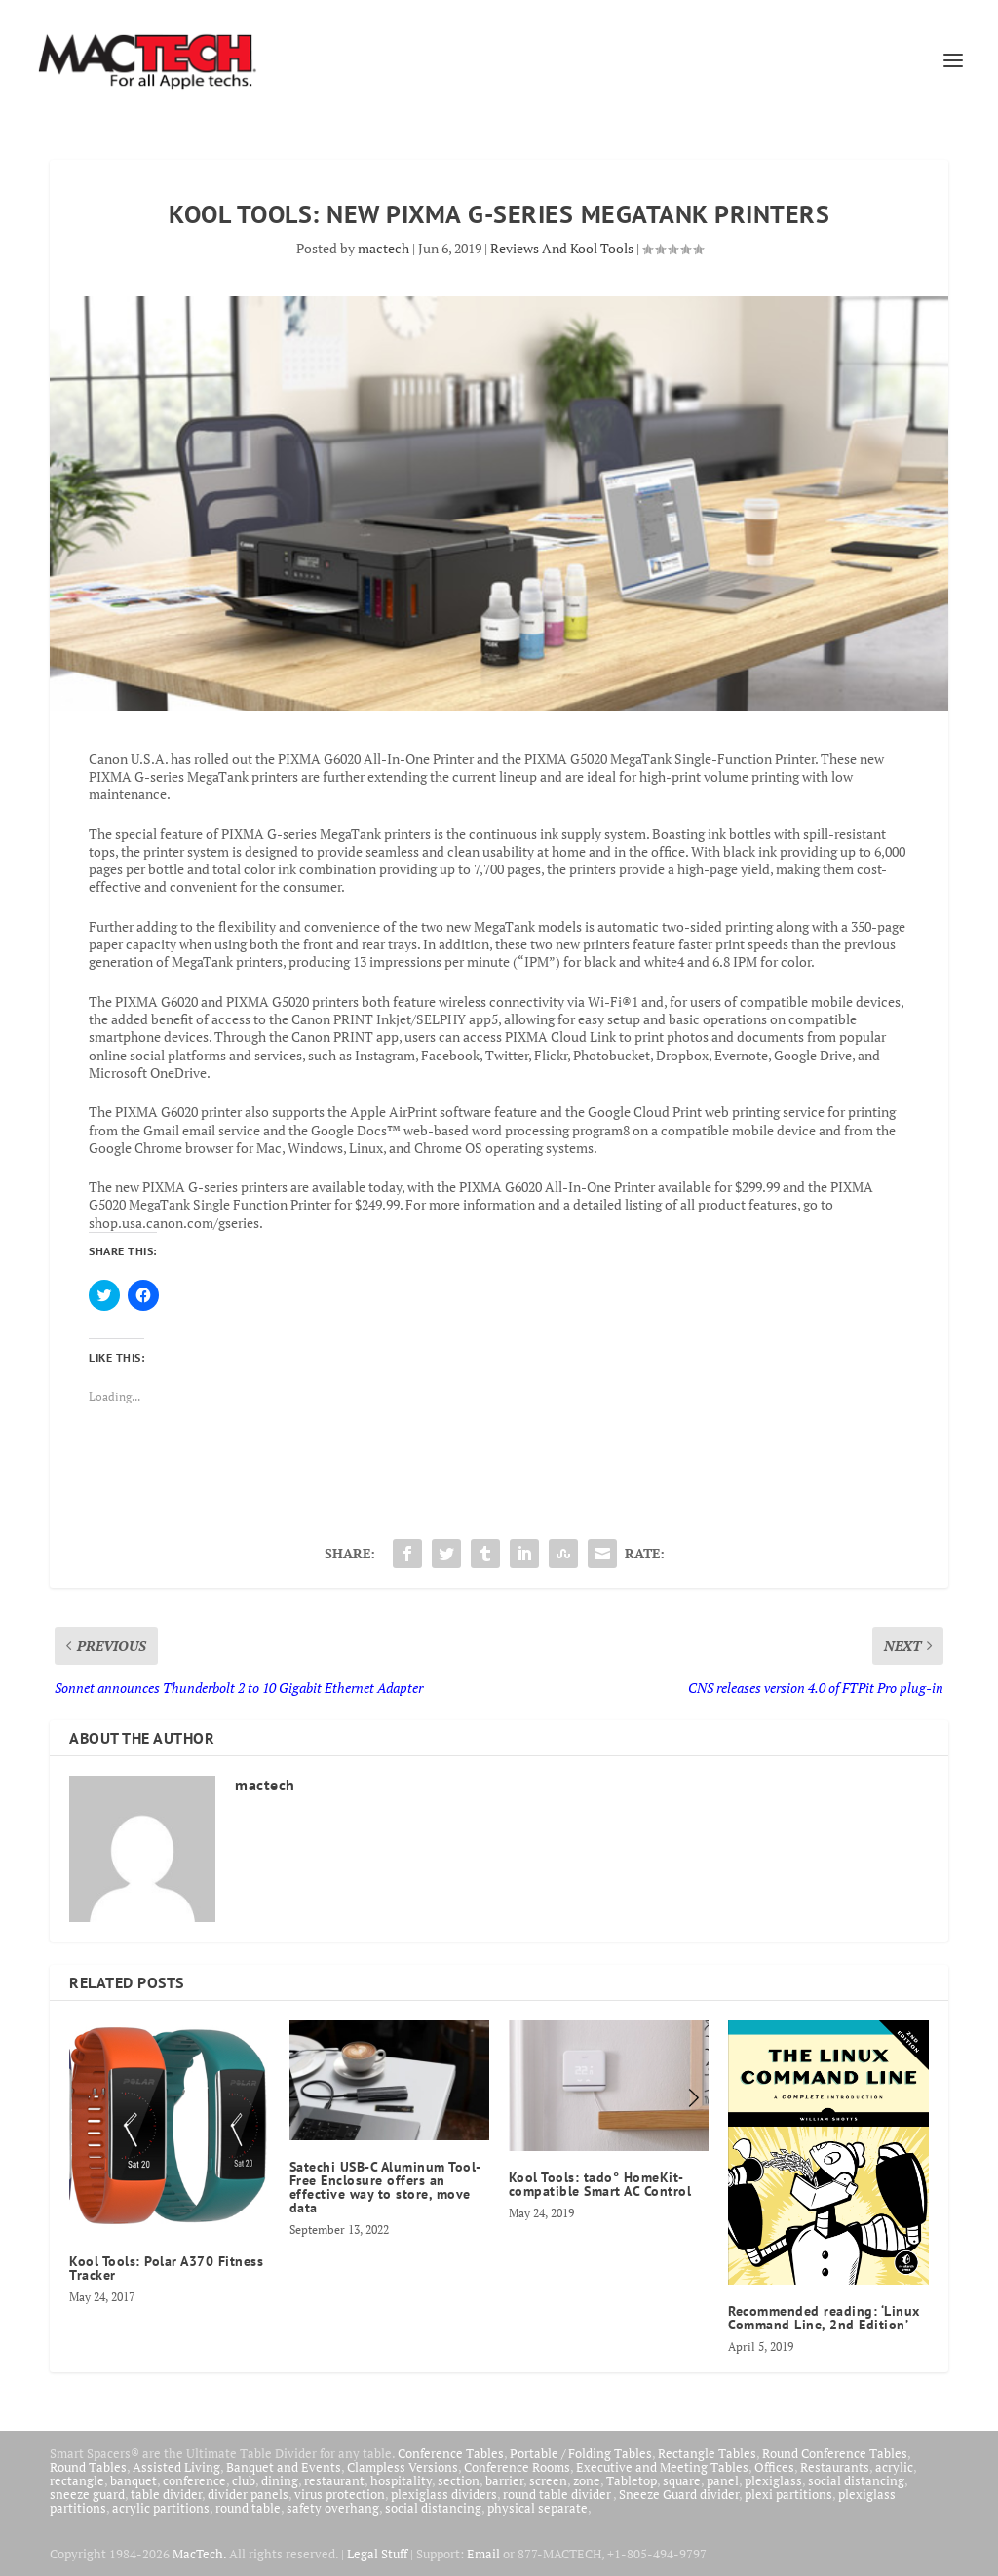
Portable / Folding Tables (581, 2453)
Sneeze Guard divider (679, 2494)
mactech (383, 248)
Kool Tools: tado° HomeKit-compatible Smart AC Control (600, 2184)
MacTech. (199, 2553)
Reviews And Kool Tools (561, 248)
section (459, 2480)
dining (279, 2480)
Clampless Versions (402, 2467)
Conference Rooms (517, 2467)
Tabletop (631, 2480)
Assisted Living (176, 2467)
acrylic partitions (161, 2508)
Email (483, 2553)
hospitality (401, 2480)
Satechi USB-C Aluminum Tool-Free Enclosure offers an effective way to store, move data (385, 2187)
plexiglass (773, 2480)
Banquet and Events (283, 2467)
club (243, 2480)
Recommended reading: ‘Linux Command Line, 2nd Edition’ (824, 2317)
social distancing (856, 2480)
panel (723, 2480)
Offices (774, 2467)
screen (548, 2480)
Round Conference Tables (834, 2453)
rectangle (77, 2480)
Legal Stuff (377, 2553)
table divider (166, 2494)
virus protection (339, 2494)
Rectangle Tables (707, 2453)
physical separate (537, 2508)
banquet (133, 2480)
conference (194, 2480)
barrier (504, 2480)
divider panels (248, 2494)
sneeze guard (87, 2494)
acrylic (894, 2467)
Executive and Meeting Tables (662, 2467)
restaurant (334, 2480)
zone (586, 2480)
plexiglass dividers (444, 2494)
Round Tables (88, 2467)
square (682, 2480)
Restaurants (834, 2467)
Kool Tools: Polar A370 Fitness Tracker (166, 2268)
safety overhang (333, 2508)
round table (248, 2508)
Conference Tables (451, 2453)
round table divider (558, 2494)
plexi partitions (788, 2494)
